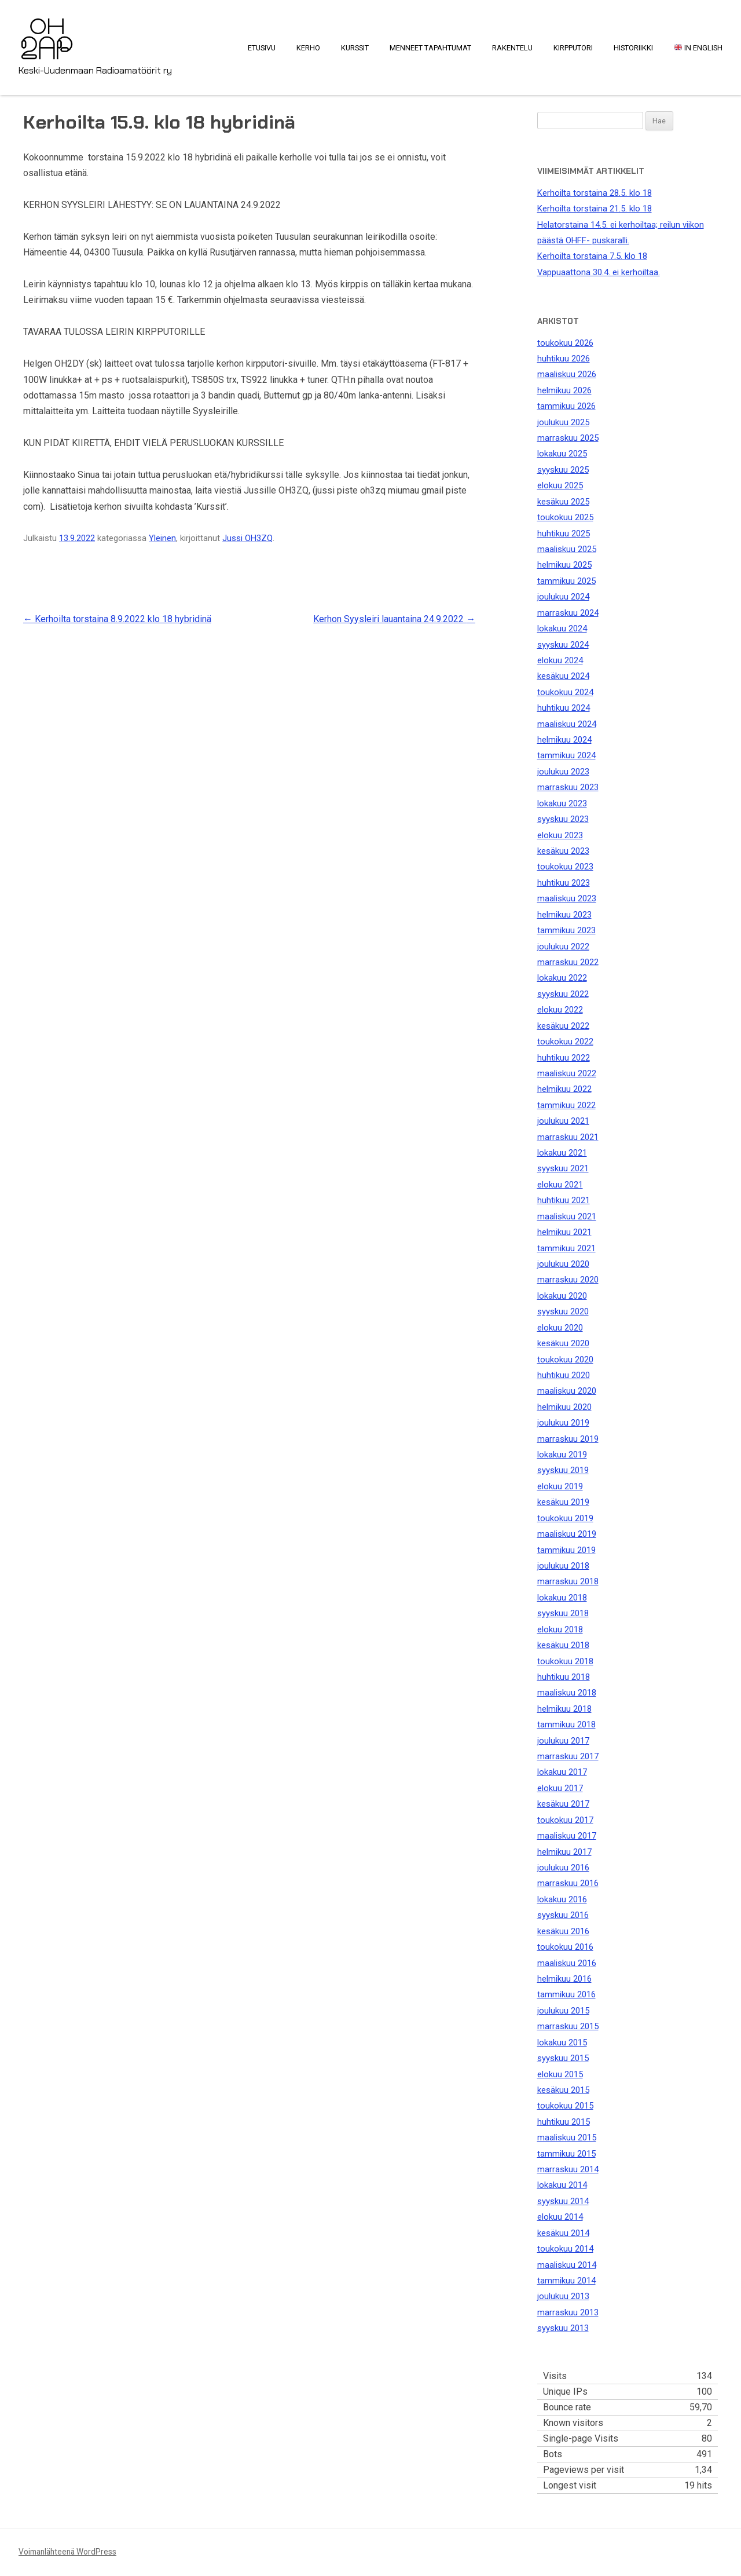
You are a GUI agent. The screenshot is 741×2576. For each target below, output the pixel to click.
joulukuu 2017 (563, 1740)
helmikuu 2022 (564, 1089)
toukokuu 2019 (565, 1518)
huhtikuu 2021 (563, 1200)
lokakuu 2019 (562, 1454)
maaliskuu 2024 (566, 724)
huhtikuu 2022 (563, 1058)
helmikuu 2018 (564, 1709)
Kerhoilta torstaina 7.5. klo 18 (592, 256)
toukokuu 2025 (565, 517)
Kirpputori (573, 47)
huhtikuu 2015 (563, 2122)
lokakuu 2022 (562, 978)
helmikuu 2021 (564, 1232)
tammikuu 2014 (566, 2280)
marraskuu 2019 (568, 1439)
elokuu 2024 (560, 660)
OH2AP (47, 31)
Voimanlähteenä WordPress (67, 2551)
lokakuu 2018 (562, 1597)
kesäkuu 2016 (563, 1931)
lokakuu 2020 (562, 1296)
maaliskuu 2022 (566, 1073)
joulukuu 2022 (563, 946)
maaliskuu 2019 (566, 1534)
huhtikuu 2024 (563, 708)
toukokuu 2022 (565, 1041)
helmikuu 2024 (564, 740)
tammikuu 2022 (566, 1105)
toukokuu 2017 (565, 1820)
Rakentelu (512, 47)
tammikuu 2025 (566, 581)
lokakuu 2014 (562, 2185)
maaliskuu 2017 (566, 1835)
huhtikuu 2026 (563, 358)
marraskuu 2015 (568, 2026)
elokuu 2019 (560, 1486)
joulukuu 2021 (563, 1121)
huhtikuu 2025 (563, 533)
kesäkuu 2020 (563, 1343)
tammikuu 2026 (566, 406)
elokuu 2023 (560, 835)
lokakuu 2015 (562, 2042)
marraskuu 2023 (568, 787)
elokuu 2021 (560, 1184)
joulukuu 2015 (563, 2010)
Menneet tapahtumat (430, 47)
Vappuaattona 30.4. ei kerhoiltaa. (598, 272)
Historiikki (633, 47)
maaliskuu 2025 (566, 549)
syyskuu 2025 (563, 470)
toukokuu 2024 (565, 692)
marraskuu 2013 (568, 2312)
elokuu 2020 (560, 1327)
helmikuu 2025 (564, 565)
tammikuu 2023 (566, 930)
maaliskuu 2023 (566, 898)
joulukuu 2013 (563, 2296)
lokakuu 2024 (562, 628)
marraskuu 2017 (568, 1756)
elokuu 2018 (560, 1629)
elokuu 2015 (560, 2074)
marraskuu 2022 (568, 962)
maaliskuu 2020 (566, 1391)
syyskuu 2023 (563, 819)
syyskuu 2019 (563, 1470)
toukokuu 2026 (565, 343)
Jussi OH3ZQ (247, 538)
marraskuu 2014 (568, 2169)
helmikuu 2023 (564, 914)
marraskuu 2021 (568, 1137)
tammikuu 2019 (566, 1550)
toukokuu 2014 (565, 2249)
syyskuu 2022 (563, 994)
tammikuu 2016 (566, 1994)
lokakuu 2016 (562, 1899)
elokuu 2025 (560, 485)
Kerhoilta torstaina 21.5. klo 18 (594, 208)
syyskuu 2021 (563, 1168)
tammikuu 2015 (566, 2154)
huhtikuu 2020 (563, 1375)
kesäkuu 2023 (563, 851)
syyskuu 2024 (563, 645)
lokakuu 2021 (562, 1153)
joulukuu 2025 (563, 422)
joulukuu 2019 (563, 1422)
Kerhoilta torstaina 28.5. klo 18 (594, 193)
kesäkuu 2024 (563, 676)
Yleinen (162, 538)
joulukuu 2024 (563, 596)
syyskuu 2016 (563, 1915)
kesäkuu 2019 (563, 1502)
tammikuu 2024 (566, 755)
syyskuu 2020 (563, 1311)
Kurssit (355, 47)
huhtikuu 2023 (563, 883)
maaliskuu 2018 (566, 1692)
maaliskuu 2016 (566, 1963)
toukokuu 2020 (565, 1359)
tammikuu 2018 (566, 1724)
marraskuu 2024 (568, 613)
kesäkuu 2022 (563, 1026)
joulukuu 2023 (563, 771)
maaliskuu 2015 (566, 2137)
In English (698, 47)
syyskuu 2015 (563, 2058)
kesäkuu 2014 (563, 2233)
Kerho (308, 47)
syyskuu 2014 (563, 2201)
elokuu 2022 (560, 1009)
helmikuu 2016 (564, 1979)
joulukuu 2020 (563, 1264)
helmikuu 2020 (564, 1407)
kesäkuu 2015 (563, 2090)
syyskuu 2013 (563, 2328)
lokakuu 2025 (562, 453)
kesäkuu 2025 (563, 501)
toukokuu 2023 (565, 866)
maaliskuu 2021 (566, 1216)
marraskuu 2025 (568, 438)
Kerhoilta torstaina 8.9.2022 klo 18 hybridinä (117, 618)
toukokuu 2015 (565, 2105)
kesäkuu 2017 (563, 1804)
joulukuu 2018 (563, 1566)
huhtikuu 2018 (563, 1677)
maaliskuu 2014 (566, 2265)
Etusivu (262, 47)
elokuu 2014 (560, 2217)
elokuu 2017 (560, 1788)
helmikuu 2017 (564, 1852)
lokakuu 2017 (562, 1772)
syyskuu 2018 (563, 1613)
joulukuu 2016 (563, 1867)
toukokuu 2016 (565, 1947)
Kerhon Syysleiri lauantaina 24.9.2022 (394, 618)
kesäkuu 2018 (563, 1645)
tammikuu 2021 (566, 1248)
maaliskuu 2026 (566, 374)
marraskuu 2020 (568, 1279)
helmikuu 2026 (564, 390)
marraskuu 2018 (568, 1581)
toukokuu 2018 (565, 1661)
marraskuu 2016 (568, 1883)
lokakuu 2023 (562, 803)
